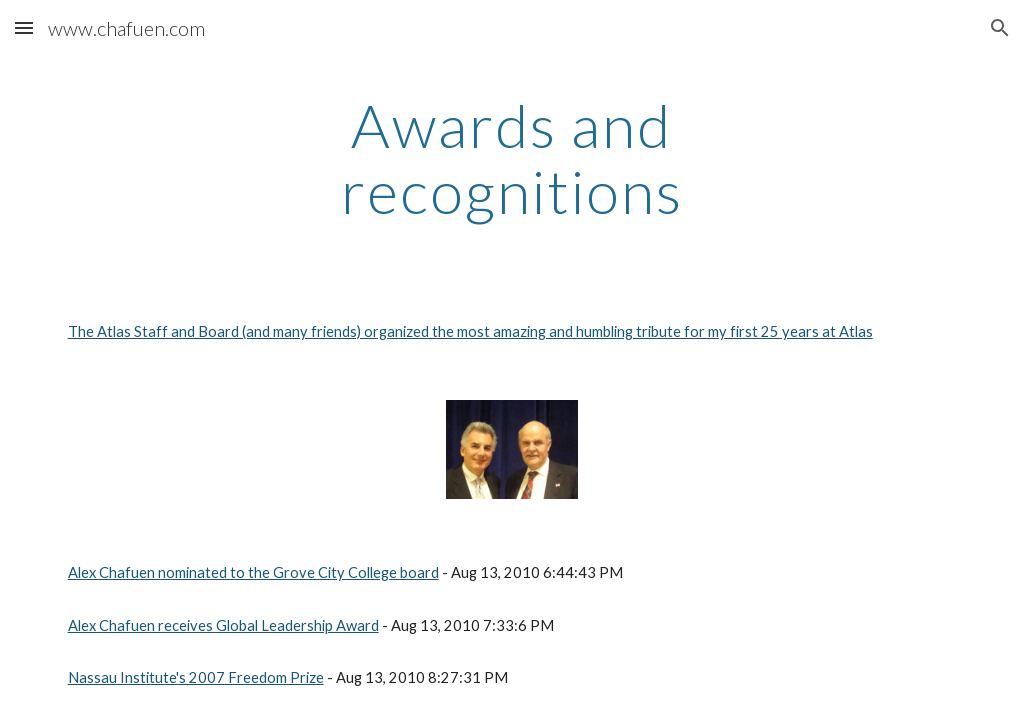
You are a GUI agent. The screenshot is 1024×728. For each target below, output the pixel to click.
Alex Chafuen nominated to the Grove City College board (253, 572)
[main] (511, 158)
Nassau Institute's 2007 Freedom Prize (196, 677)
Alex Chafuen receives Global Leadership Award (223, 625)
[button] (24, 27)
